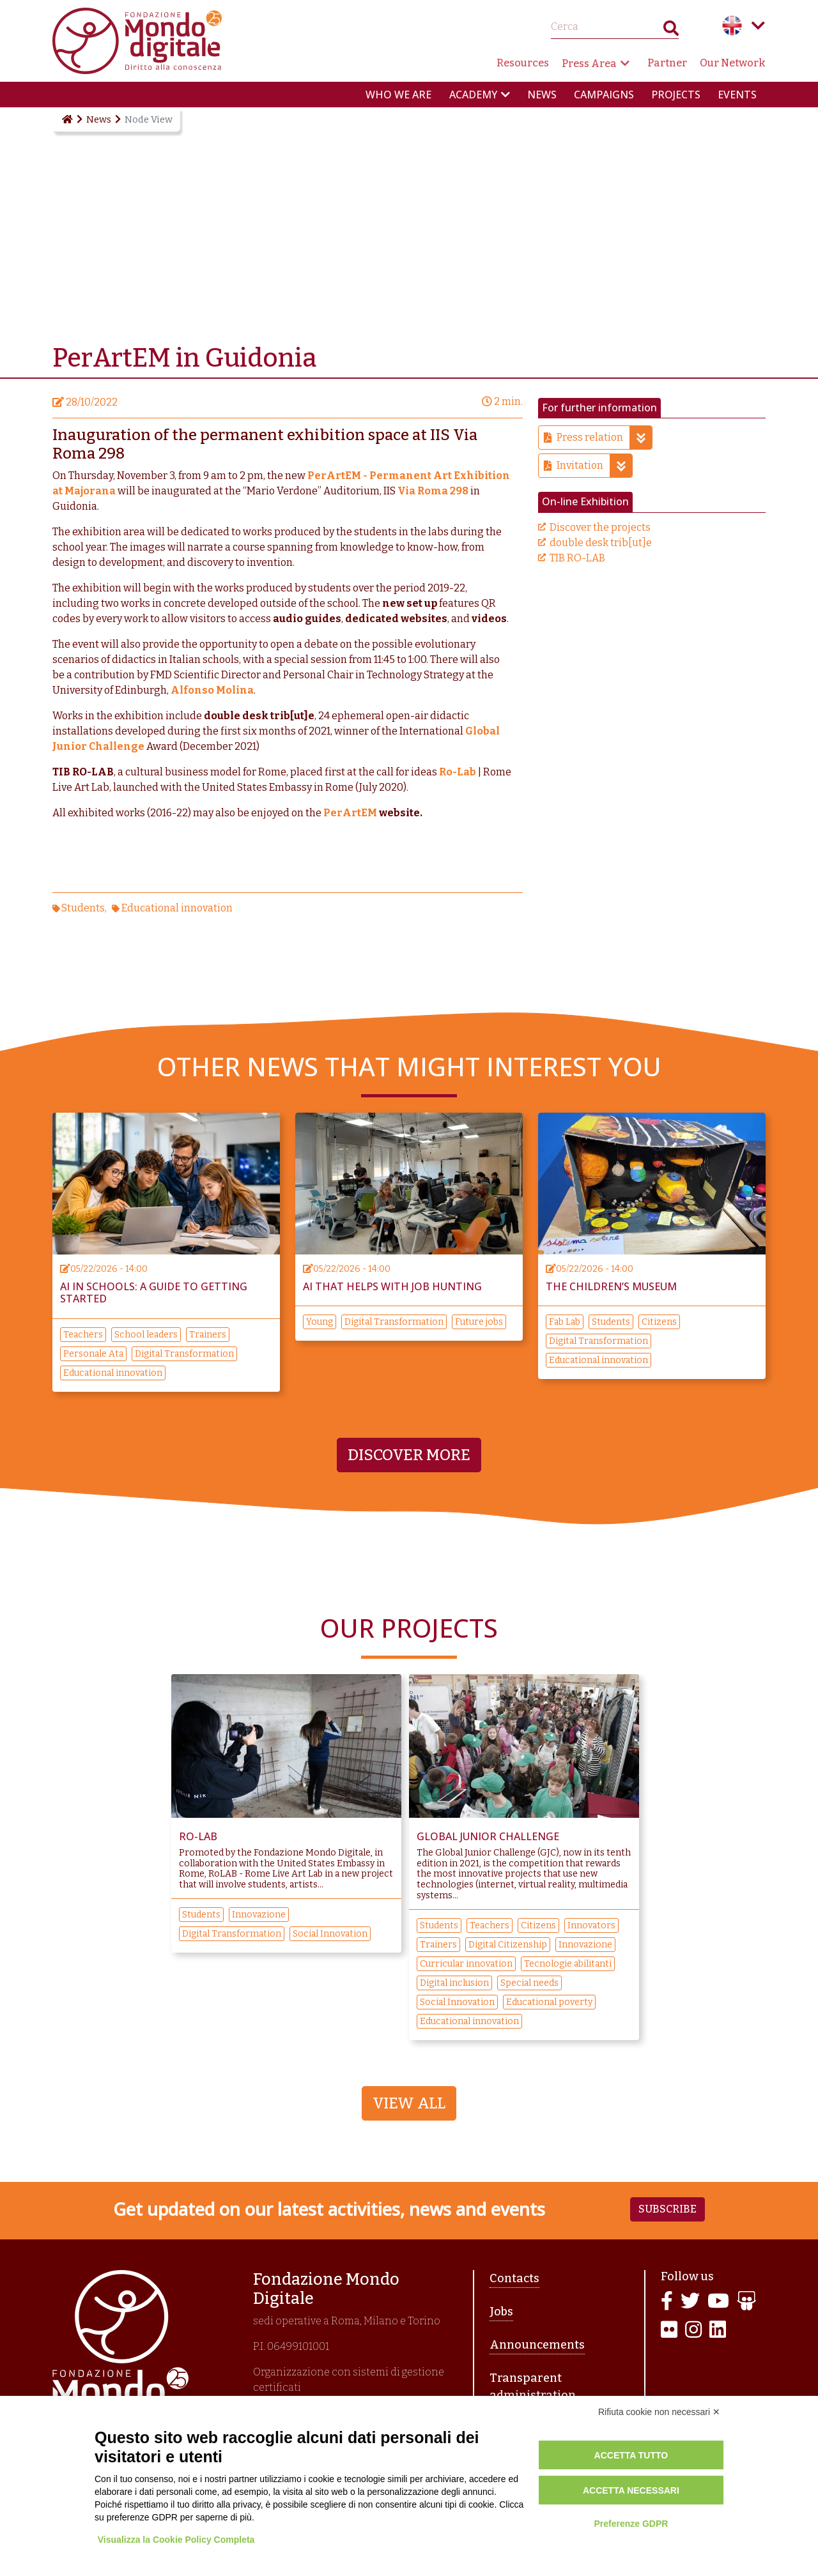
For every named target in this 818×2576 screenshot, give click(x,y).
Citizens (659, 1321)
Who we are (398, 95)
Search (671, 31)
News (542, 95)
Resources (523, 63)
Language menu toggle (758, 25)
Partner (667, 63)
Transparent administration (533, 2386)
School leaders (146, 1334)
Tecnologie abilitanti (568, 1963)
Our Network (733, 63)
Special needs (529, 1983)
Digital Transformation (184, 1353)
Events (737, 95)
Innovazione (259, 1914)
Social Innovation (330, 1933)
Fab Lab (564, 1321)
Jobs (501, 2312)
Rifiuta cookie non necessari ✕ (659, 2412)
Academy (473, 95)
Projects (675, 95)
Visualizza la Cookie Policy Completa (176, 2539)
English (732, 25)
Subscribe (667, 2209)
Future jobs (479, 1321)
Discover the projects (600, 527)
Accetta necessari (631, 2490)
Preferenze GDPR (631, 2524)
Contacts (514, 2278)
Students (83, 908)
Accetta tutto (631, 2455)
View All (409, 2103)
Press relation (604, 437)
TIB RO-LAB (577, 558)
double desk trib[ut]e (601, 543)
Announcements (537, 2345)
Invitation (594, 465)
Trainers (207, 1334)
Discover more (409, 1455)
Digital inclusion (454, 1983)
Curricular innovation (466, 1963)
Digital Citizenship (507, 1944)
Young (319, 1321)
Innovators (591, 1925)
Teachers (83, 1334)
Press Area (589, 63)
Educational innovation (177, 908)
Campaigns (604, 95)
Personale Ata (93, 1353)
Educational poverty (549, 2002)
